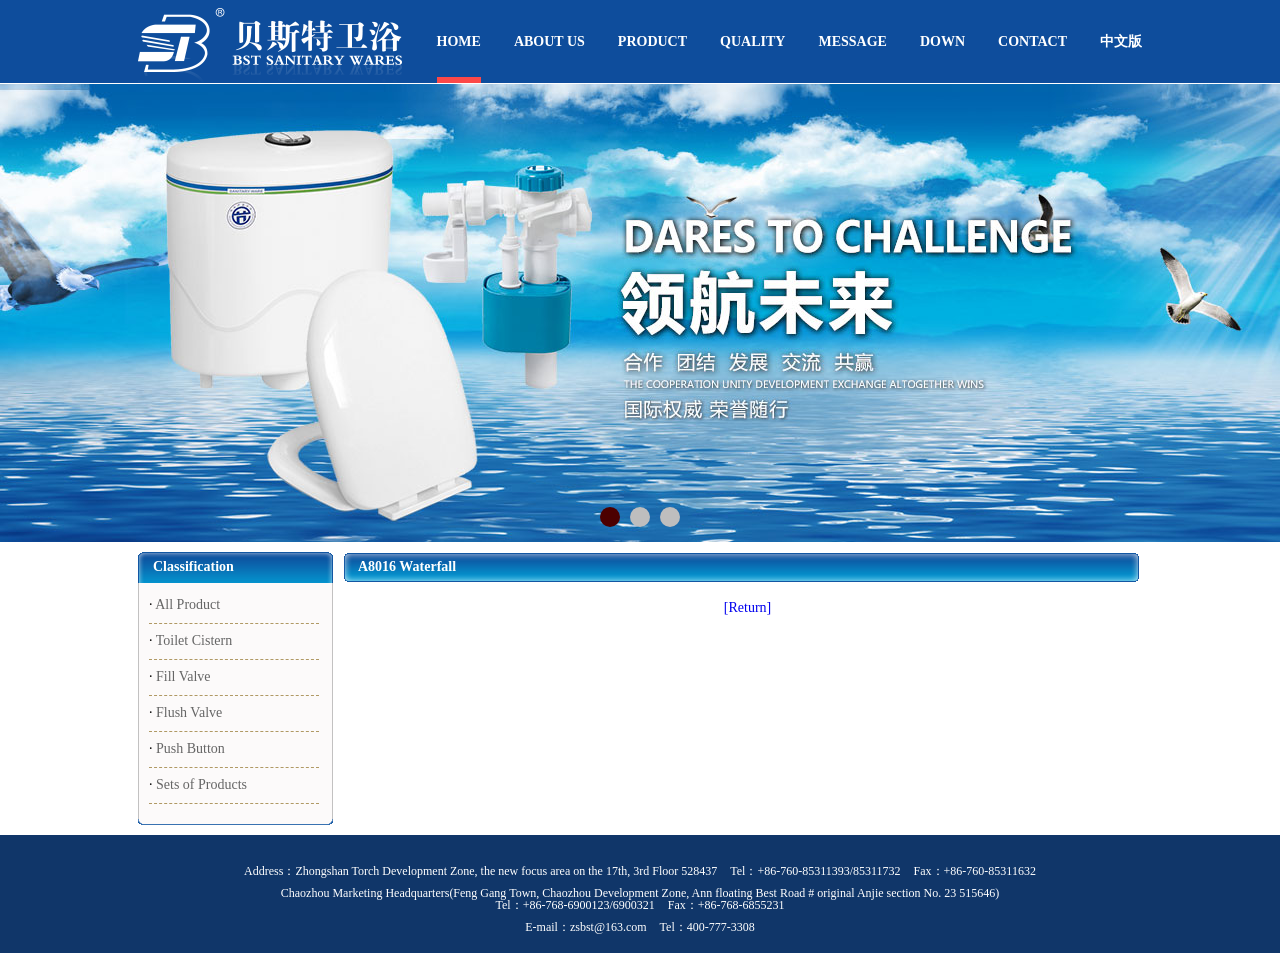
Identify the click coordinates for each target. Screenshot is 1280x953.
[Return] (747, 607)
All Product (187, 604)
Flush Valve (189, 712)
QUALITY (752, 41)
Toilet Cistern (194, 640)
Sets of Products (201, 784)
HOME (459, 41)
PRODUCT (652, 41)
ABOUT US (549, 41)
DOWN (942, 41)
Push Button (190, 748)
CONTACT (1032, 41)
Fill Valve (183, 676)
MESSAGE (852, 41)
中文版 (1121, 41)
